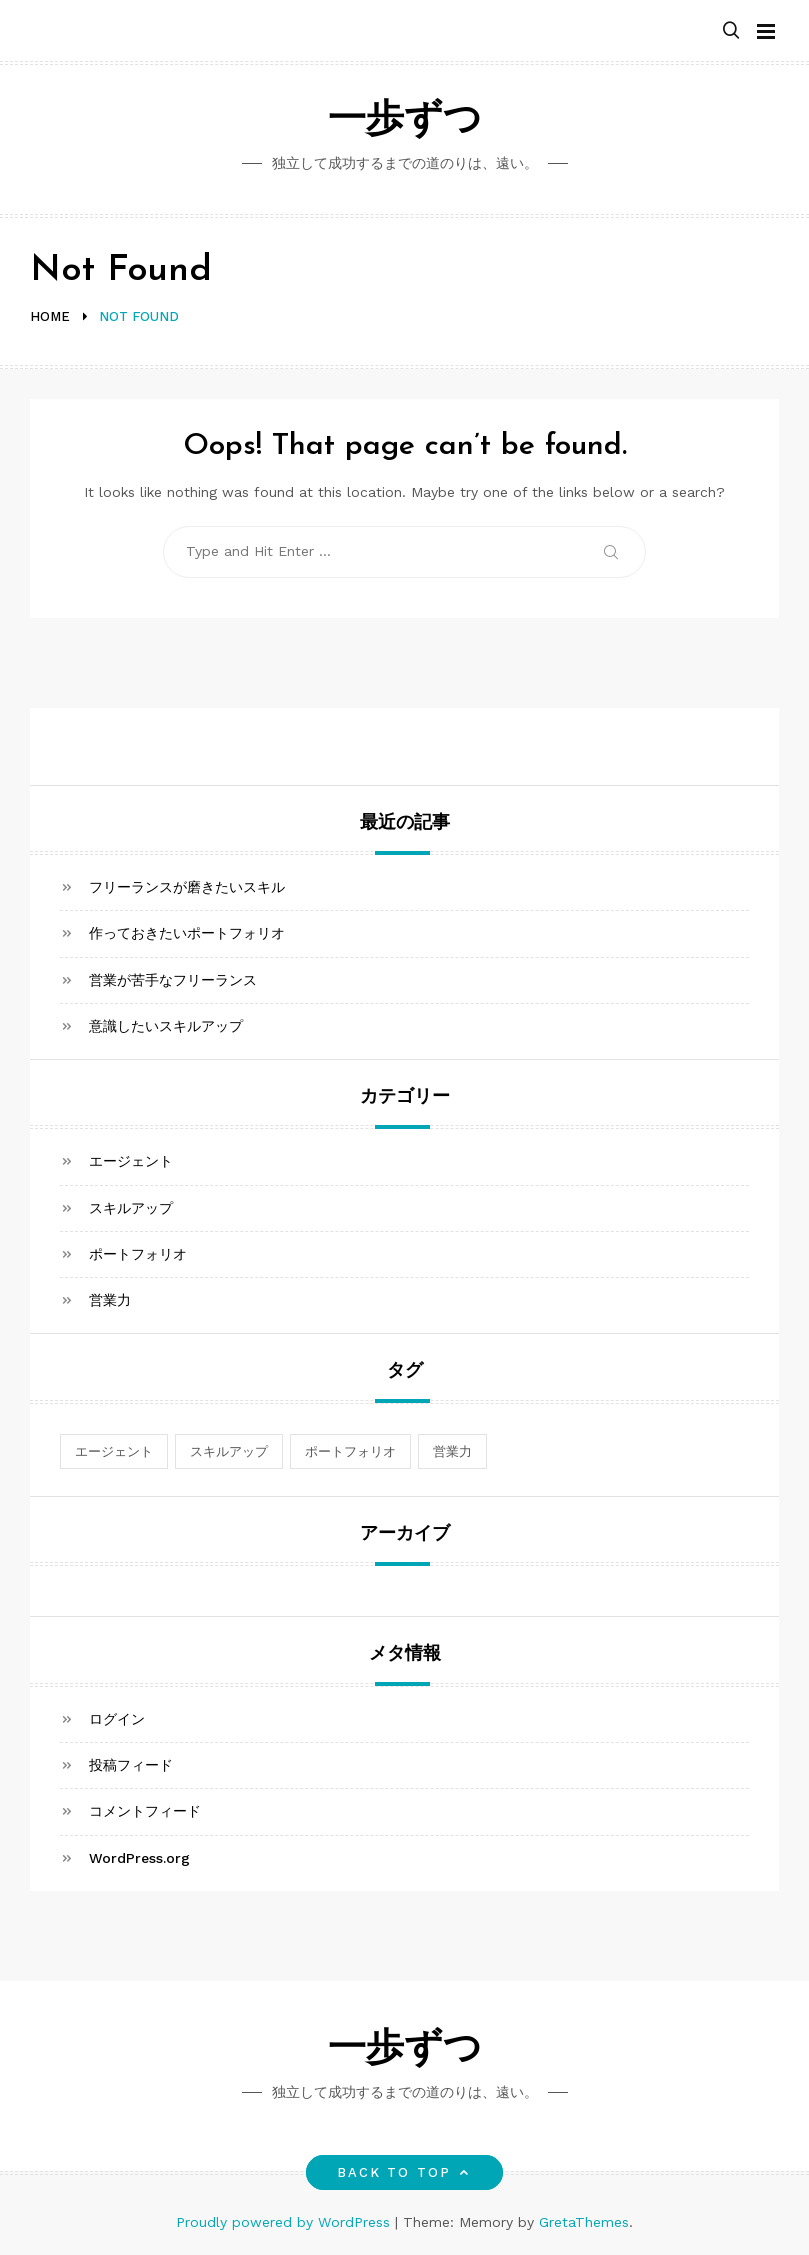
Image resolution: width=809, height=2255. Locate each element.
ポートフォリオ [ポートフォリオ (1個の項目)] (350, 1451)
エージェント (131, 1161)
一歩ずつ (405, 121)
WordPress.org (139, 1858)
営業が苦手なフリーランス (173, 980)
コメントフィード (145, 1811)
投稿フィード (131, 1765)
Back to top (404, 2172)
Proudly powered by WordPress (285, 2222)
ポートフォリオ (138, 1254)
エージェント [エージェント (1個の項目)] (114, 1451)
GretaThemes (584, 2222)
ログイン (117, 1719)
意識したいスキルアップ (166, 1026)
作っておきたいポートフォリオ (187, 933)
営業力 (110, 1300)
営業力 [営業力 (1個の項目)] (452, 1451)
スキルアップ (131, 1208)
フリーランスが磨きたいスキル (187, 887)
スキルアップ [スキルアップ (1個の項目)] (229, 1451)
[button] (731, 31)
